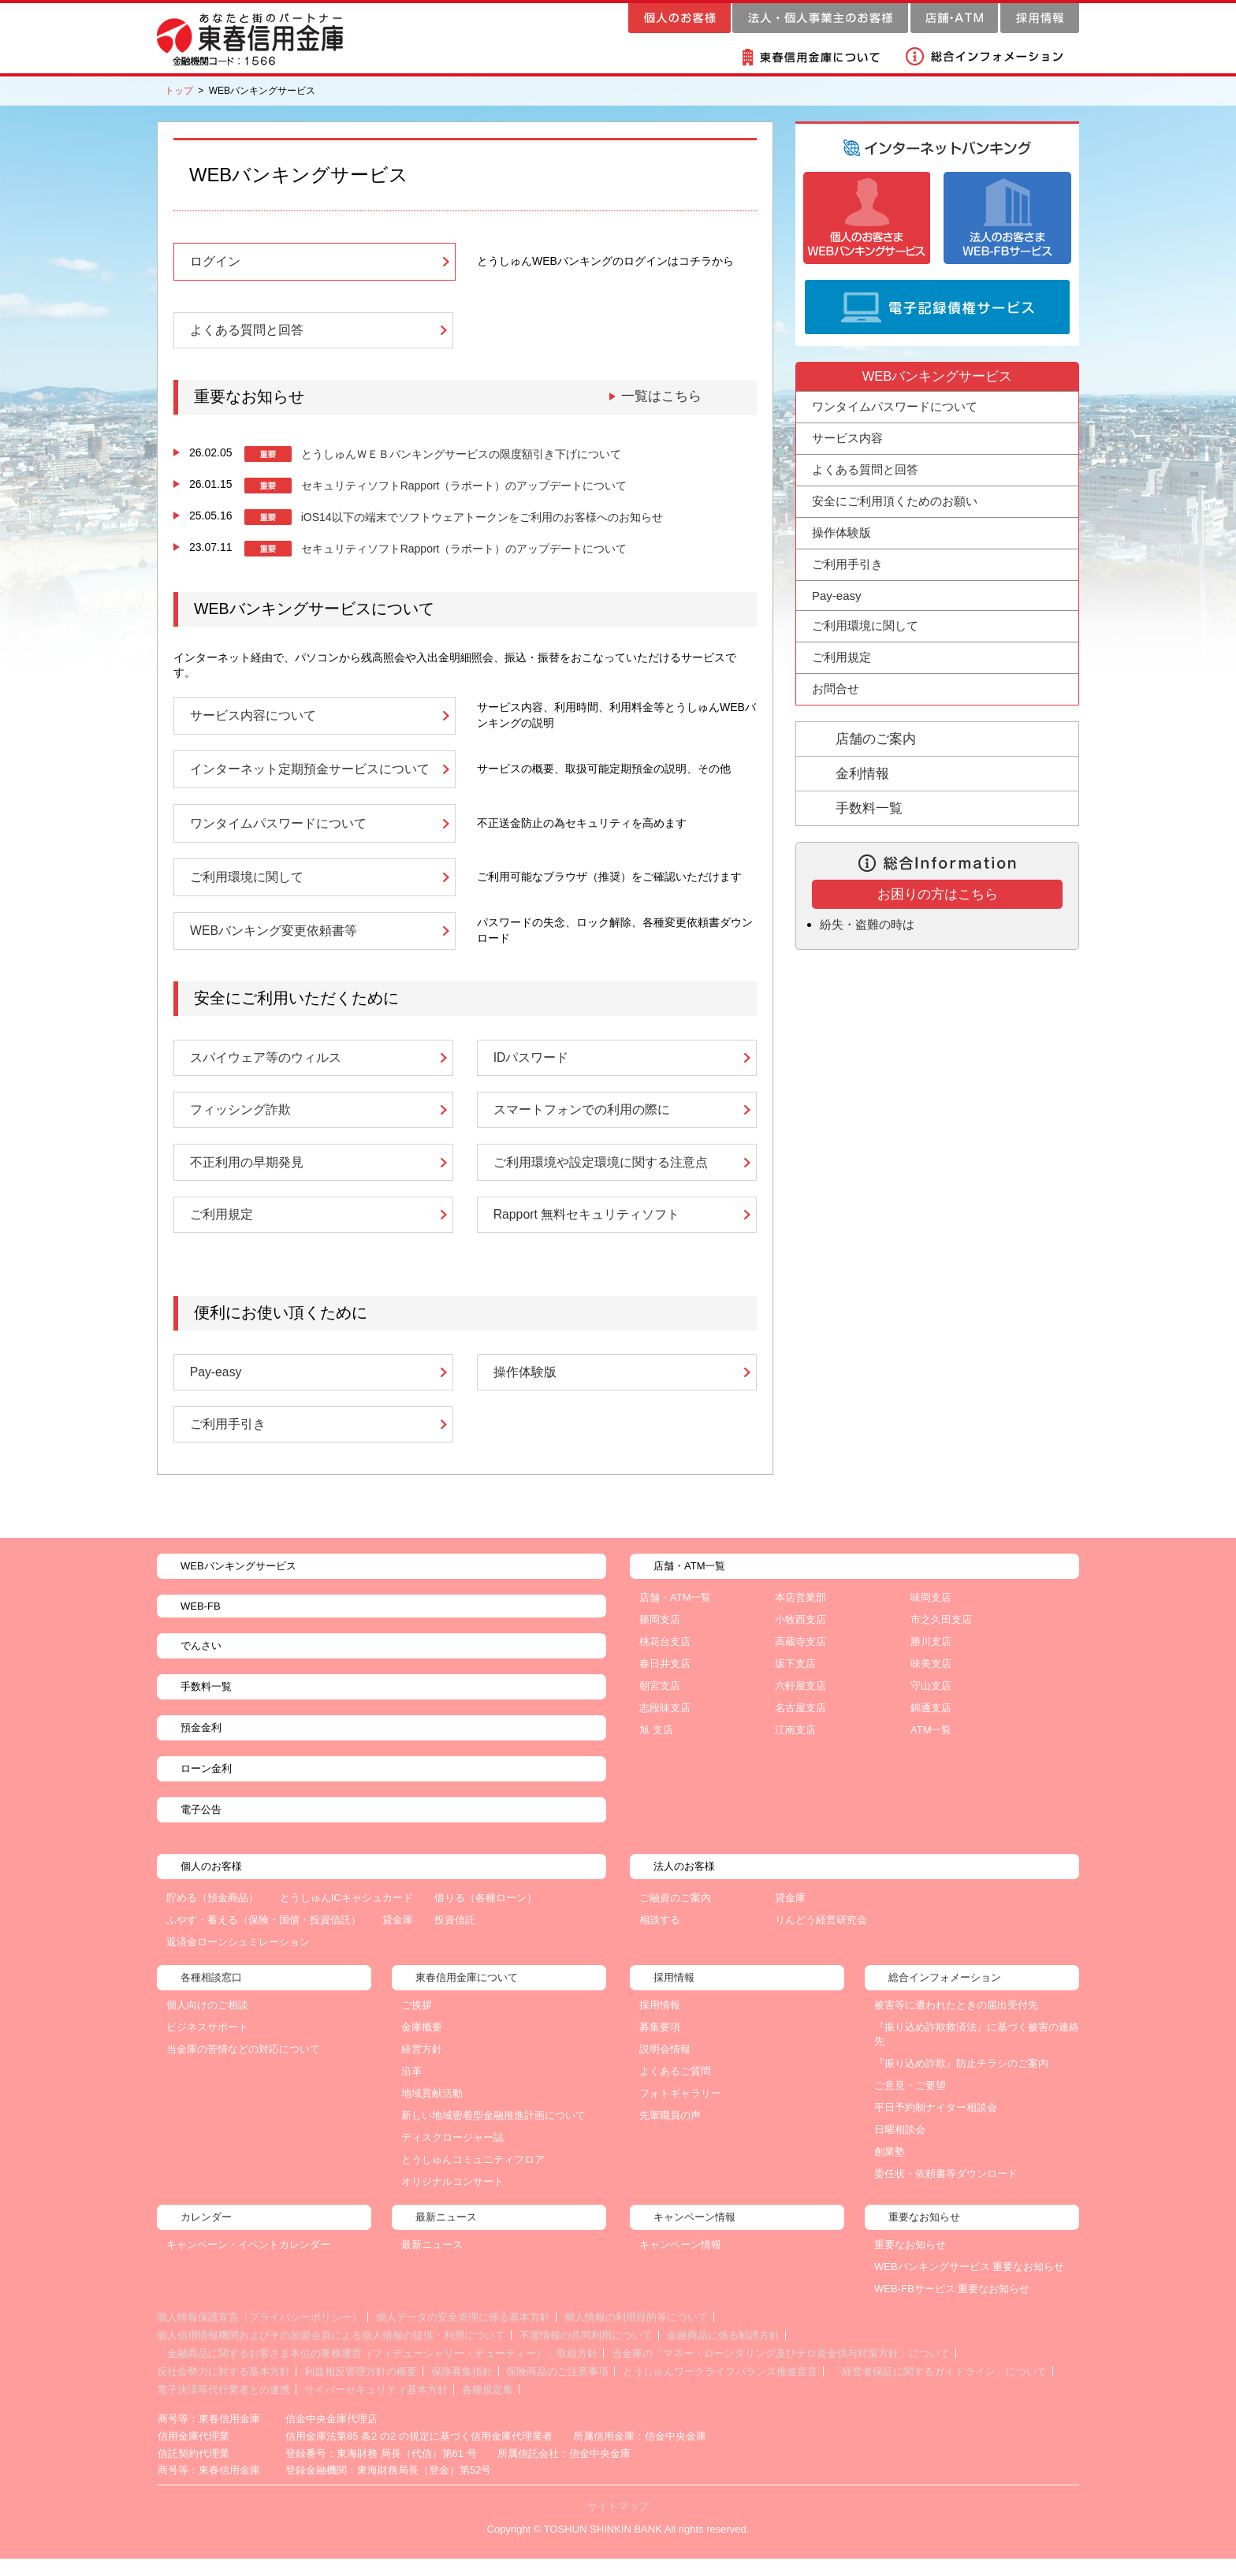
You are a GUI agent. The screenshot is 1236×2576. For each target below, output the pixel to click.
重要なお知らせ (910, 2263)
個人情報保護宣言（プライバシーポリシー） (259, 2335)
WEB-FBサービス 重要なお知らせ (951, 2307)
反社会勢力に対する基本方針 (223, 2389)
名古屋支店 (800, 1726)
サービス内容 (847, 438)
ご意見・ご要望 (910, 2103)
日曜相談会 (899, 2147)
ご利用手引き (228, 1442)
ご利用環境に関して (246, 884)
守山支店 (930, 1704)
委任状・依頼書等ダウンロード (946, 2192)
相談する (659, 1938)
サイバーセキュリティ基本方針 (376, 2408)
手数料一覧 (869, 808)
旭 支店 (656, 1748)
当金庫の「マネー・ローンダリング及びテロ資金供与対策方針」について (781, 2371)
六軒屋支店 (800, 1704)
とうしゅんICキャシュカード (346, 1916)
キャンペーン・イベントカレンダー (248, 2263)
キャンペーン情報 (680, 2263)
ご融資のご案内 (675, 1916)
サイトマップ (618, 2523)
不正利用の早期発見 (246, 1175)
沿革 (411, 2089)
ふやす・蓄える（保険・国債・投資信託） (263, 1938)
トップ (179, 90)
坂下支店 (795, 1682)
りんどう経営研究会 (821, 1938)
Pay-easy (216, 1388)
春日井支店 (665, 1682)
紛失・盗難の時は (870, 924)
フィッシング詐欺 (240, 1122)
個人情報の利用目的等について (636, 2335)
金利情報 (862, 773)
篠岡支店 (659, 1638)
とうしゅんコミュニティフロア (473, 2177)
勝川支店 (930, 1660)
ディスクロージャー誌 (452, 2155)
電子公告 (201, 1827)
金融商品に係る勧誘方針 (723, 2353)
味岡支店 (930, 1615)
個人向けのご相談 (207, 2023)
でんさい (201, 1664)
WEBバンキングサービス (238, 1584)
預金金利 (201, 1745)
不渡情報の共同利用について (586, 2353)
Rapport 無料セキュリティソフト (587, 1229)
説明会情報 (665, 2067)
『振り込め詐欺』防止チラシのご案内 (961, 2081)
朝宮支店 (659, 1704)
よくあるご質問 (675, 2089)
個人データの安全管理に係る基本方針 (463, 2335)
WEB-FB (201, 1624)
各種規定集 (487, 2408)
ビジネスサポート (207, 2045)
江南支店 (795, 1748)
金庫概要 (421, 2045)
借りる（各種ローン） (485, 1916)
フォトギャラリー (680, 2111)
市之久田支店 (941, 1638)
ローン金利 (206, 1786)
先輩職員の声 (670, 2133)
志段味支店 (665, 1726)
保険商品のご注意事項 (557, 2389)
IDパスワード (531, 1068)
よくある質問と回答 (246, 333)
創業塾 (889, 2170)
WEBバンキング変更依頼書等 (274, 939)
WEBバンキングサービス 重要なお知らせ (969, 2285)
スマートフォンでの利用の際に (581, 1122)
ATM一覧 (930, 1748)
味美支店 (930, 1682)
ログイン (215, 262)
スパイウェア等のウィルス (265, 1068)
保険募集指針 (462, 2389)
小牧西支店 (800, 1638)
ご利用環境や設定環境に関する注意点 (600, 1175)
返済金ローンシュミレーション (238, 1960)
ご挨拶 (416, 2023)
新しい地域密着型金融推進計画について (493, 2133)
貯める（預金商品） (212, 1916)
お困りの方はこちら (937, 894)
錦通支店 (930, 1726)
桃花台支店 (665, 1660)
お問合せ (835, 688)
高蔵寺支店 (800, 1660)
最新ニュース (432, 2263)
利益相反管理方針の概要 (360, 2389)
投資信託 (454, 1938)
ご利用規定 (221, 1229)
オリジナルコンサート (452, 2200)
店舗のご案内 (876, 738)
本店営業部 (800, 1615)
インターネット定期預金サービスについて (310, 774)
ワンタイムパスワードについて (278, 829)
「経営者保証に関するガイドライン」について (939, 2389)
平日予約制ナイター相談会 (935, 2125)
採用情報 (659, 2023)
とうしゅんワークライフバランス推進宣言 (720, 2389)
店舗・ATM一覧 (675, 1615)
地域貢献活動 (432, 2111)
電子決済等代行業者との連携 (223, 2408)
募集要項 (659, 2045)
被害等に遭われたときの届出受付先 (956, 2023)
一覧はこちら (659, 399)
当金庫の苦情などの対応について (243, 2067)
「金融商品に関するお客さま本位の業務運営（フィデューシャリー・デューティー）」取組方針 (377, 2371)
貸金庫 (397, 1938)
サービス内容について (253, 719)
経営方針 (421, 2067)
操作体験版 (525, 1388)
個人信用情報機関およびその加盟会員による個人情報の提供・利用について (331, 2353)
